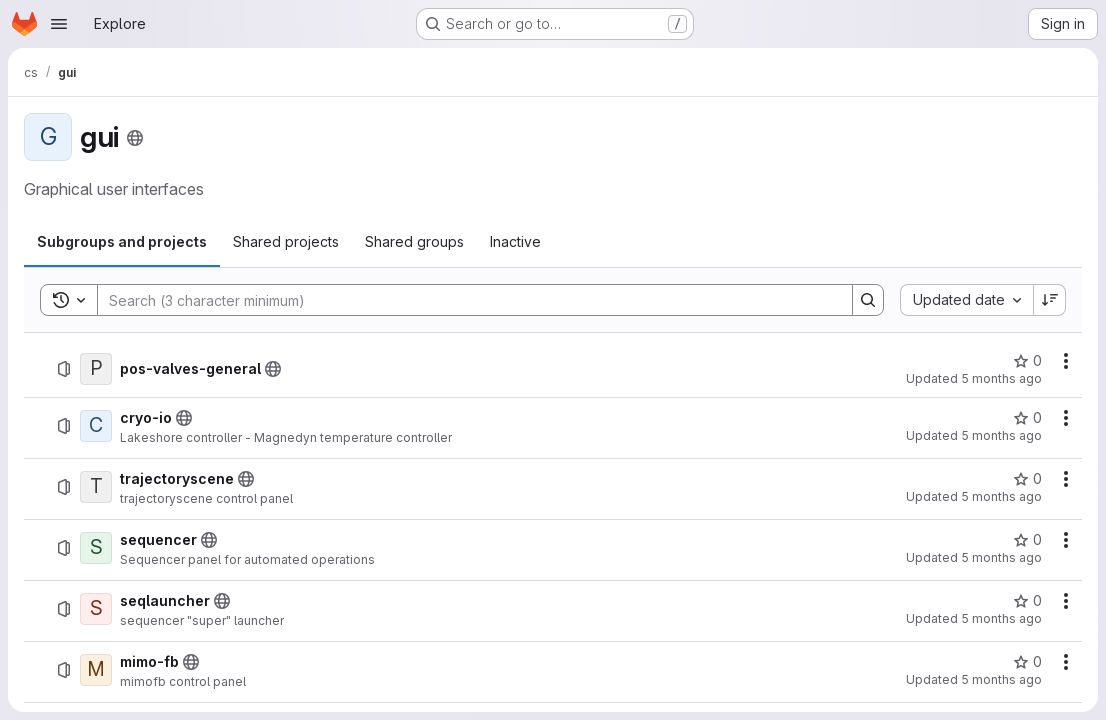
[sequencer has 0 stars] (1027, 540)
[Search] (465, 300)
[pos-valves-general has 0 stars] (1027, 361)
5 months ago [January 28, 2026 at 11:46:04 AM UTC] (1001, 435)
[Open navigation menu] (59, 24)
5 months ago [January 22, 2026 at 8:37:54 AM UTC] (1001, 679)
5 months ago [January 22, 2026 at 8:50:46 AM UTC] (1001, 557)
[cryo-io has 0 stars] (1027, 418)
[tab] (122, 242)
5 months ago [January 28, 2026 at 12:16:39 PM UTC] (1001, 378)
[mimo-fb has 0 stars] (1027, 662)
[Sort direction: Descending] (1050, 300)
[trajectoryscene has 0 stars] (1027, 479)
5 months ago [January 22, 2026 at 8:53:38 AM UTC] (1001, 496)
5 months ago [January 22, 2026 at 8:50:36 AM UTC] (1001, 618)
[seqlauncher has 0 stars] (1027, 601)
